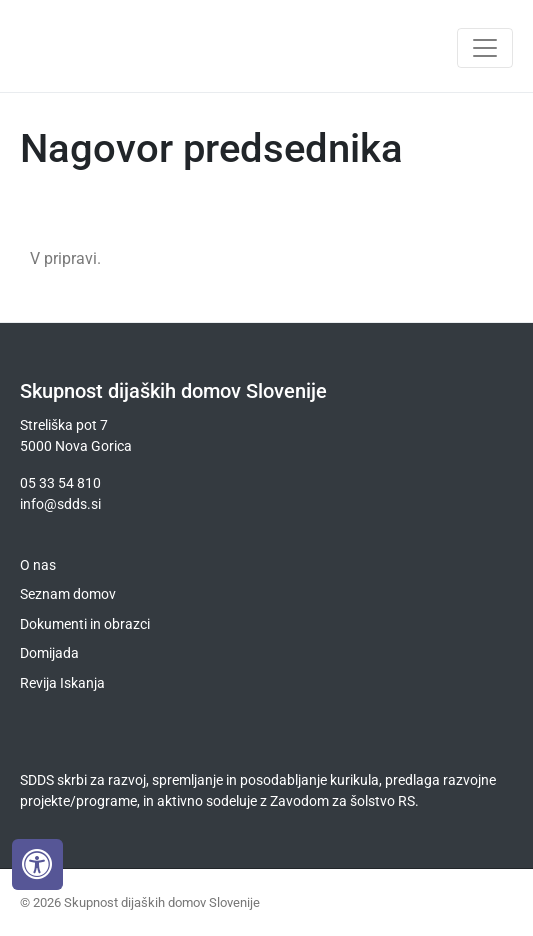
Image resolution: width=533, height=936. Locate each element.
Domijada (49, 653)
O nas (38, 565)
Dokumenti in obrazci (85, 624)
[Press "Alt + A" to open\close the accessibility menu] (37, 864)
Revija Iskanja (62, 683)
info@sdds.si (60, 504)
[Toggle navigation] (485, 48)
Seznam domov (68, 594)
